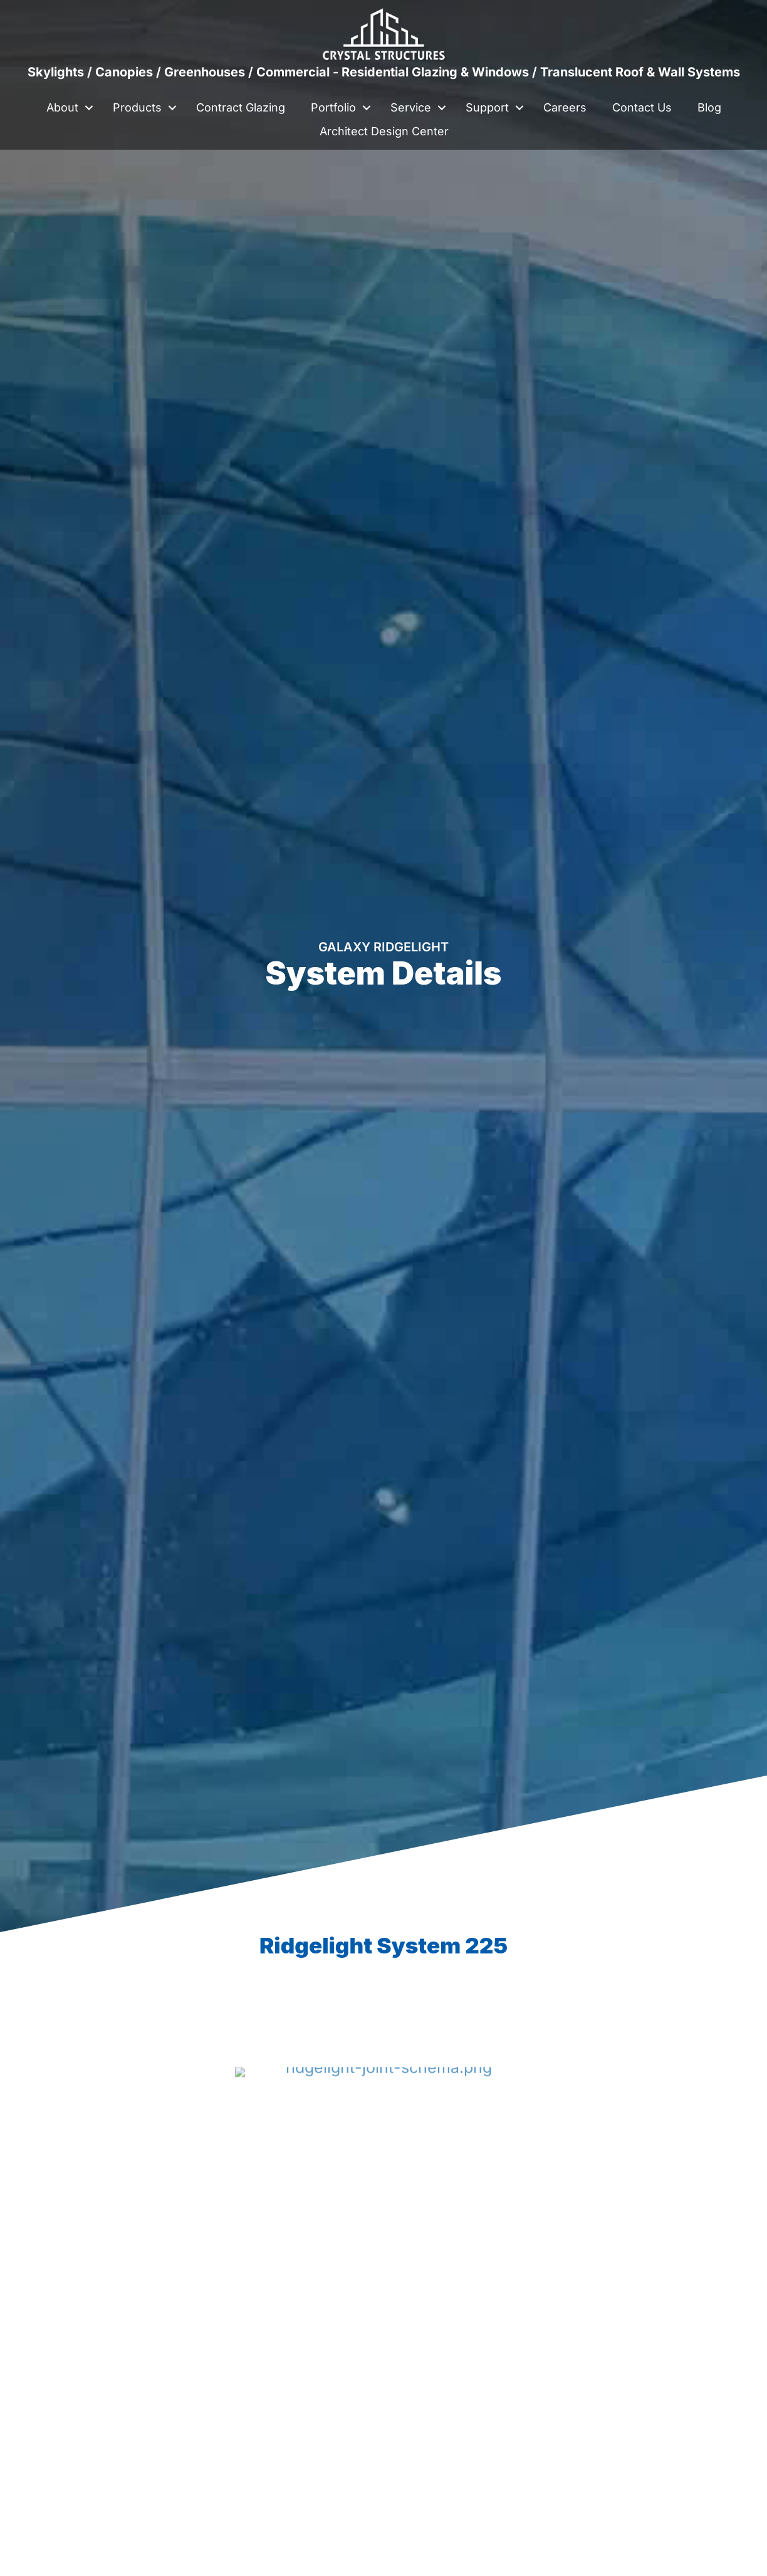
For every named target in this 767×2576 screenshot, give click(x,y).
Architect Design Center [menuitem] (384, 131)
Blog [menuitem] (709, 107)
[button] (89, 108)
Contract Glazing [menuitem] (240, 107)
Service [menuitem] (410, 107)
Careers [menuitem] (565, 107)
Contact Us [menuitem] (642, 107)
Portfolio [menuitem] (333, 107)
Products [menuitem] (137, 107)
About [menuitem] (62, 107)
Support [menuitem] (487, 107)
